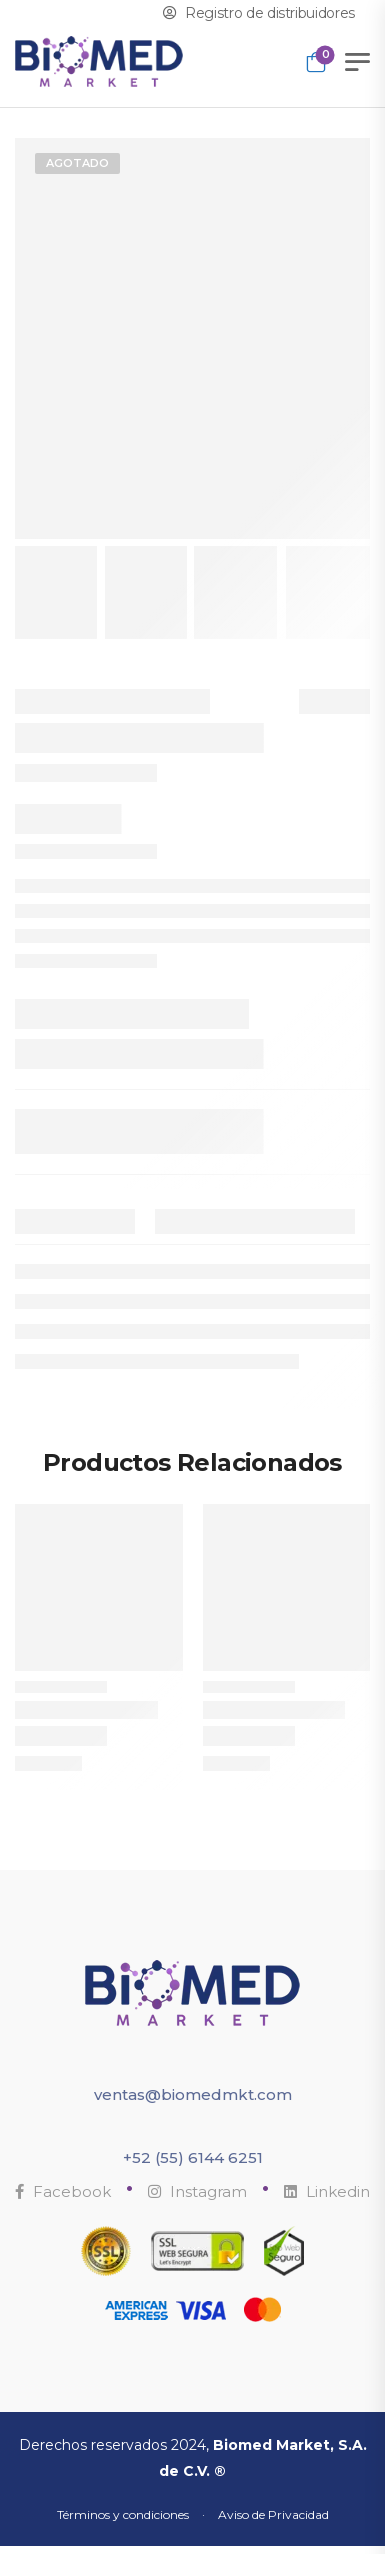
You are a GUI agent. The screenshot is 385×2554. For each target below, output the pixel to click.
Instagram (197, 2191)
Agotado (77, 163)
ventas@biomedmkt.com (193, 2094)
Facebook (63, 2191)
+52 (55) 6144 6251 (193, 2157)
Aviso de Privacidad (273, 2514)
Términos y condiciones (123, 2514)
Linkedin (327, 2191)
